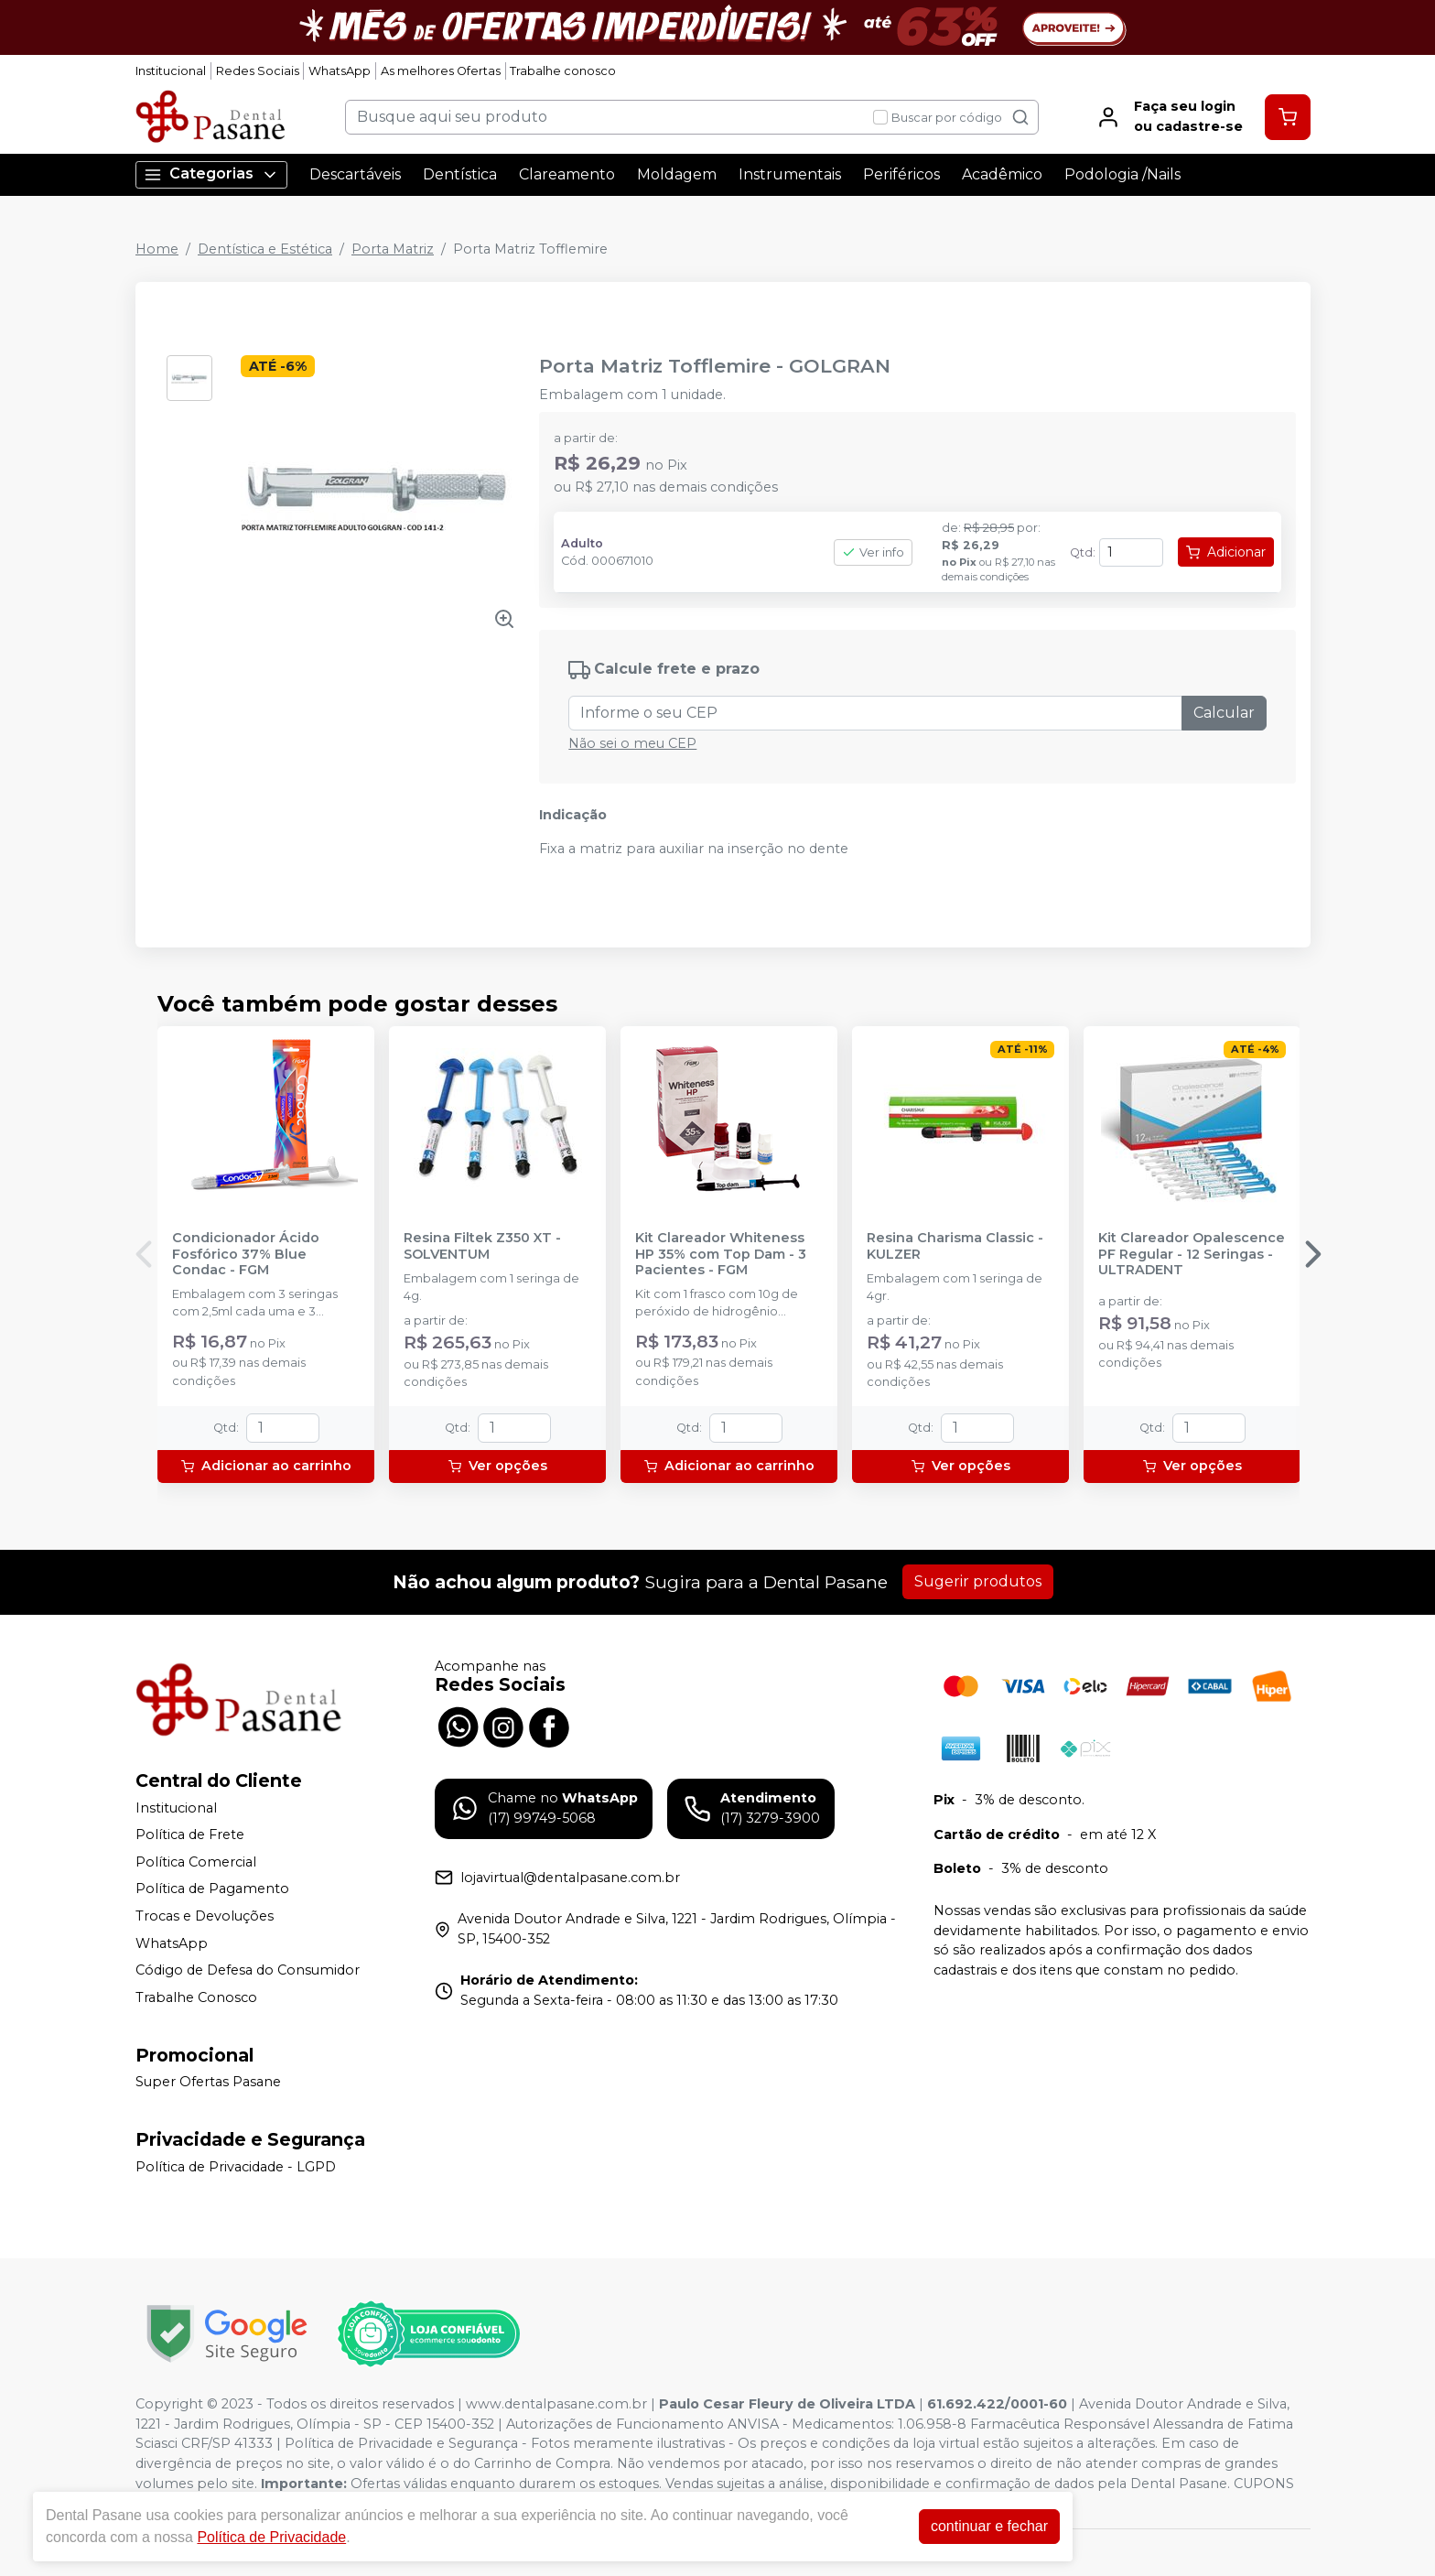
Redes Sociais (257, 71)
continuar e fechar (989, 2526)
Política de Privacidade (271, 2537)
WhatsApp (339, 71)
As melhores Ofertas (441, 71)
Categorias (211, 174)
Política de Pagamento (212, 1889)
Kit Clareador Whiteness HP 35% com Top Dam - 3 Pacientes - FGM (720, 1254)
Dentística (460, 174)
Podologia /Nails (1122, 174)
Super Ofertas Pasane (208, 2082)
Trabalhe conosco (563, 71)
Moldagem (677, 174)
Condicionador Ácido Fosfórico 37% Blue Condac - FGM (245, 1254)
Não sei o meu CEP (632, 743)
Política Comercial (195, 1862)
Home (156, 249)
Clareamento (567, 174)
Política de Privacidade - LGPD (235, 2167)
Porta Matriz (392, 249)
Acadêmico (1002, 174)
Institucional (170, 71)
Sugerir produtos (977, 1581)
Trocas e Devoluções (204, 1916)
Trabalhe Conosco (196, 1997)
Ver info (873, 552)
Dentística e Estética (265, 249)
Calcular (1224, 712)
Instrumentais (790, 174)
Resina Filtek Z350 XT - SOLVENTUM (482, 1245)
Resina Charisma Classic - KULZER (955, 1245)
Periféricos (901, 174)
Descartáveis (355, 174)
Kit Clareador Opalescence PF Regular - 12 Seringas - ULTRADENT (1191, 1254)
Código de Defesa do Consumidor (247, 1970)
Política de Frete (189, 1834)
